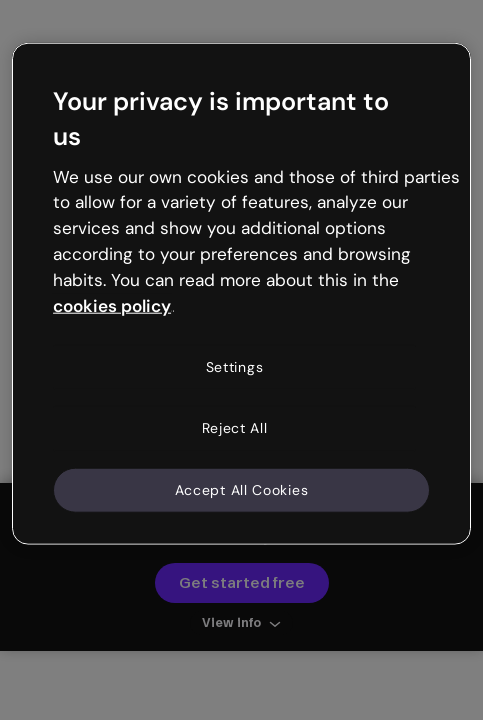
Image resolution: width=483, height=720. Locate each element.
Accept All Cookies (242, 489)
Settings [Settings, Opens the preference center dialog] (235, 366)
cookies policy (112, 305)
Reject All (235, 428)
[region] (241, 294)
